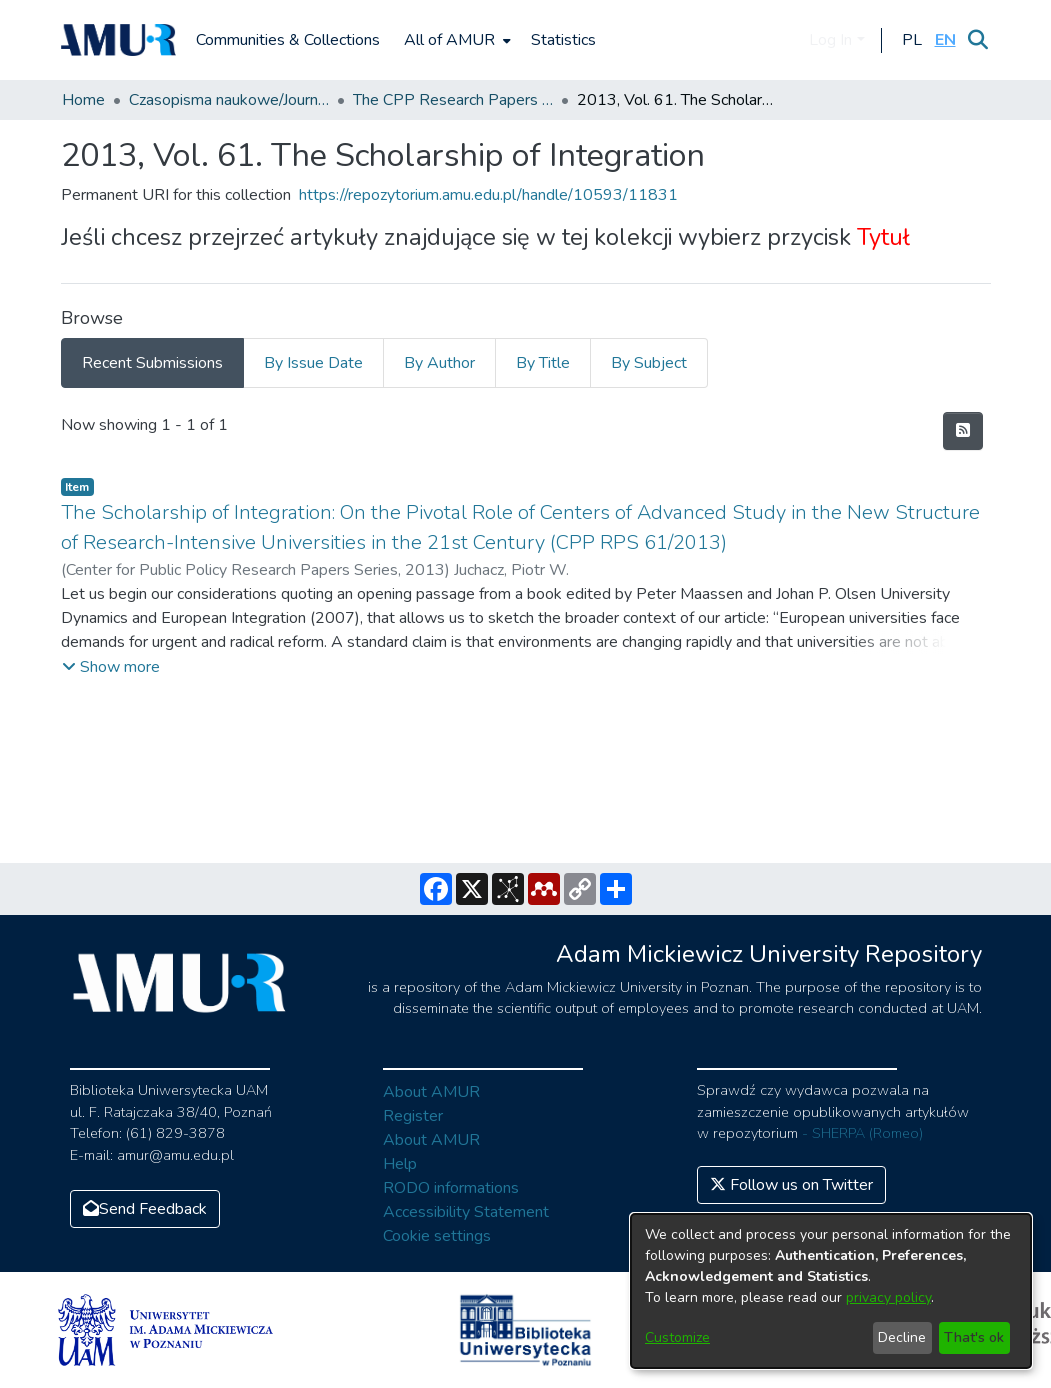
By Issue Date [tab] (313, 363)
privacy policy (888, 1297)
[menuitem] (455, 40)
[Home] (119, 40)
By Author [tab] (439, 363)
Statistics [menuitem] (563, 40)
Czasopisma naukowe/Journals (229, 100)
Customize (677, 1337)
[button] (912, 40)
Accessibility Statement (466, 1212)
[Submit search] (978, 40)
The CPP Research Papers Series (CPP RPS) (453, 100)
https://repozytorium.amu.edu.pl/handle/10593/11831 (488, 195)
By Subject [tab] (649, 363)
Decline (902, 1337)
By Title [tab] (543, 363)
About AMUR (431, 1092)
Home (83, 100)
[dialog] (831, 1291)
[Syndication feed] (963, 431)
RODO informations (451, 1188)
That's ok (974, 1337)
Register (413, 1116)
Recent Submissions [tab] (152, 363)
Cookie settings (437, 1236)
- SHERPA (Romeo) (862, 1133)
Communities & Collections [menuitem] (288, 40)
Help (400, 1164)
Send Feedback (145, 1209)
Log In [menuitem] (830, 40)
